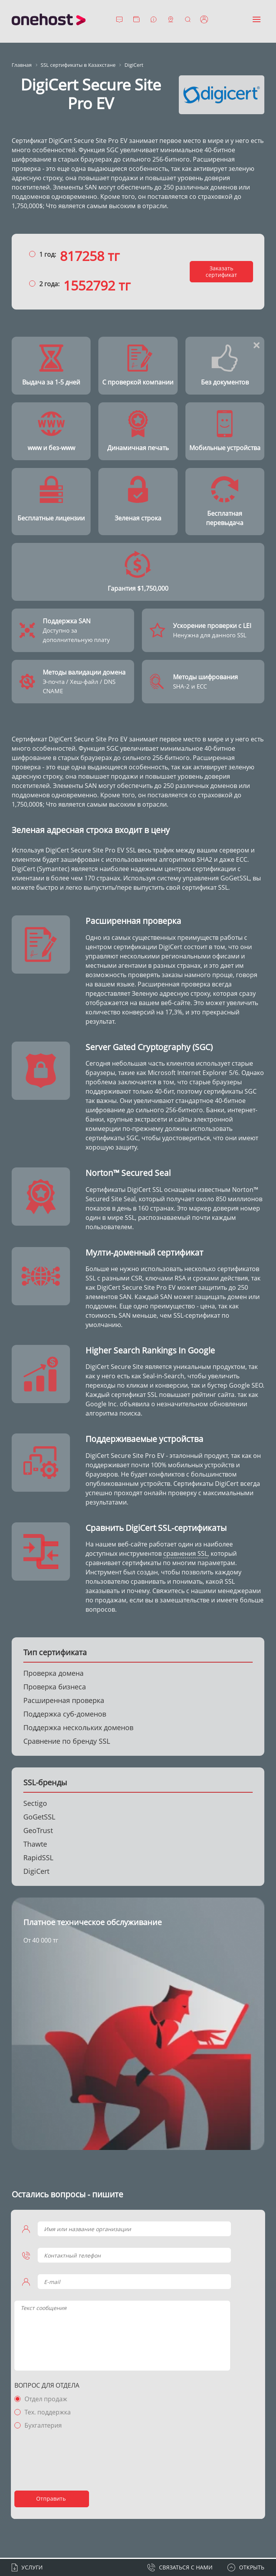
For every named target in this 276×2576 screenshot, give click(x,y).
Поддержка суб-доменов (64, 1714)
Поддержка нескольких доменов (78, 1728)
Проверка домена (53, 1673)
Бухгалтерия (44, 2426)
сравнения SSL (185, 1554)
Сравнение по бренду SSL (66, 1741)
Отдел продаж (47, 2400)
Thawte (35, 1844)
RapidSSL (38, 1858)
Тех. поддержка (49, 2413)
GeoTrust (38, 1831)
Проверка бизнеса (54, 1687)
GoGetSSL (39, 1817)
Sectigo (35, 1804)
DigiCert (36, 1872)
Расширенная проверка (63, 1701)
